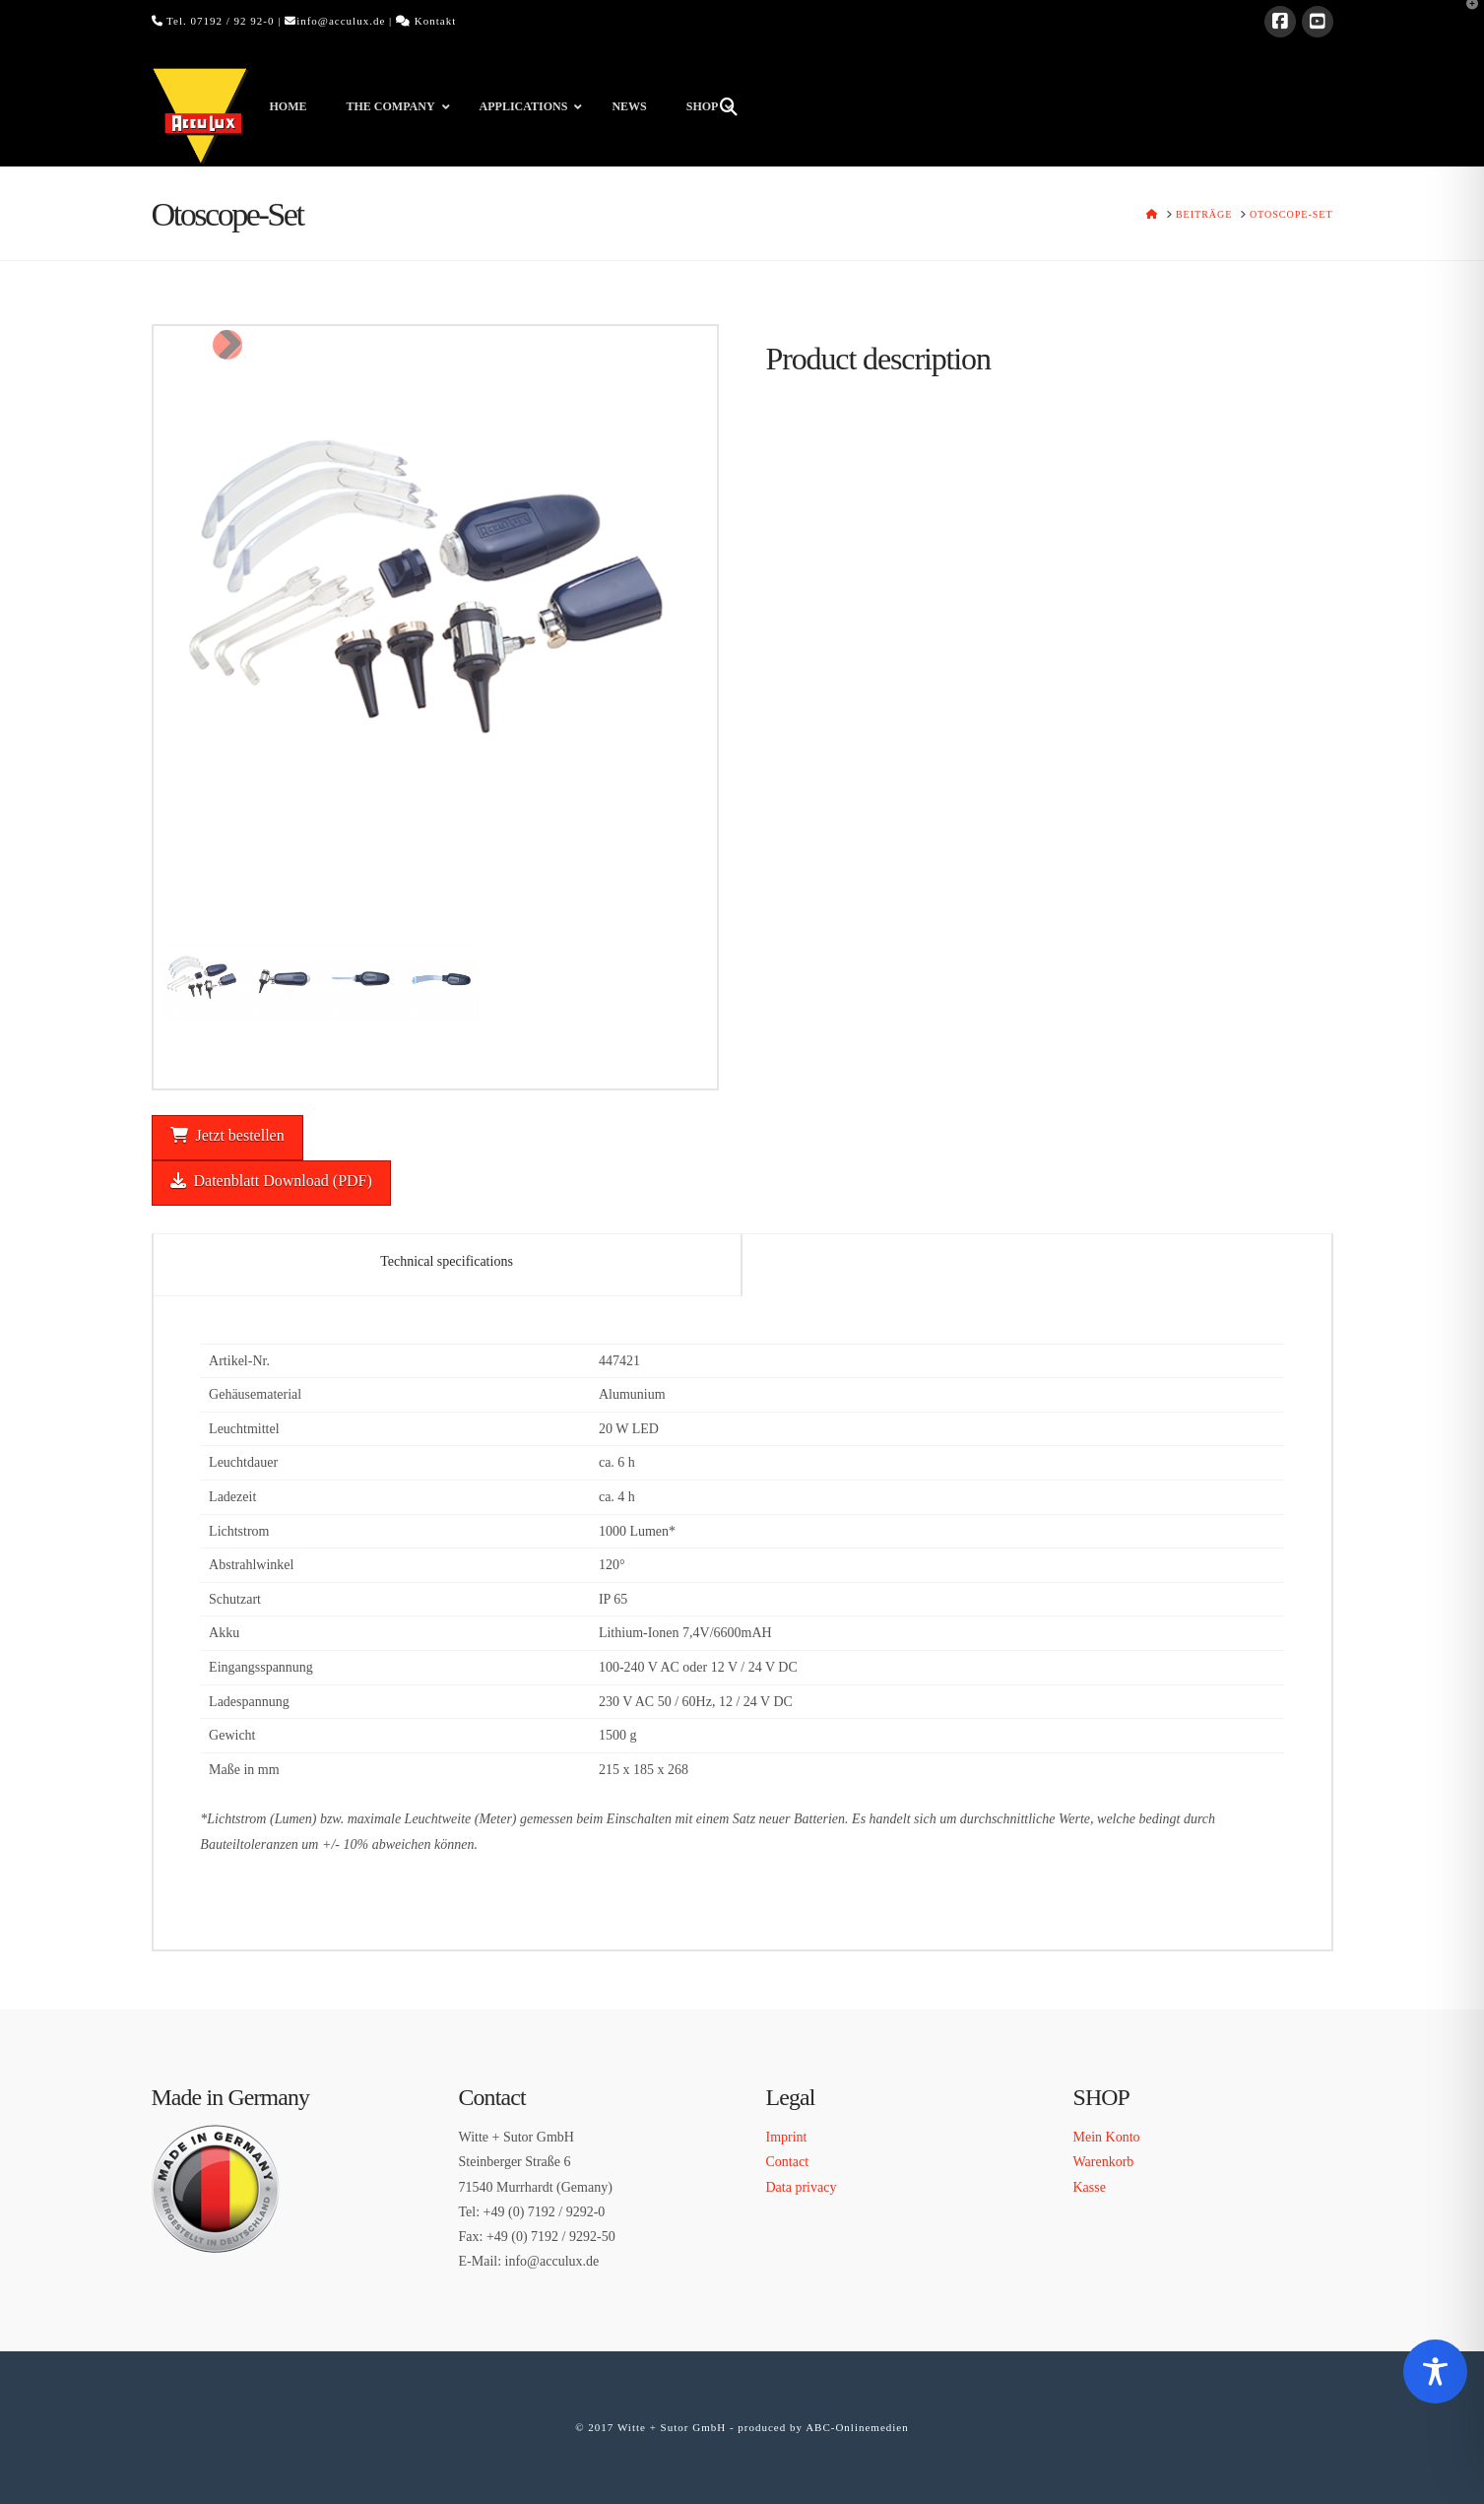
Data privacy (801, 2187)
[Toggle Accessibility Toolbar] (1435, 2371)
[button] (1465, 18)
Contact (787, 2161)
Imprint (786, 2137)
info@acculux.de (340, 21)
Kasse (1089, 2187)
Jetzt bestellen (227, 1135)
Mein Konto (1106, 2137)
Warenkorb (1103, 2161)
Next (227, 345)
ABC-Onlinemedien (857, 2427)
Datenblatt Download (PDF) (271, 1180)
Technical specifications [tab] (446, 1261)
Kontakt (435, 21)
